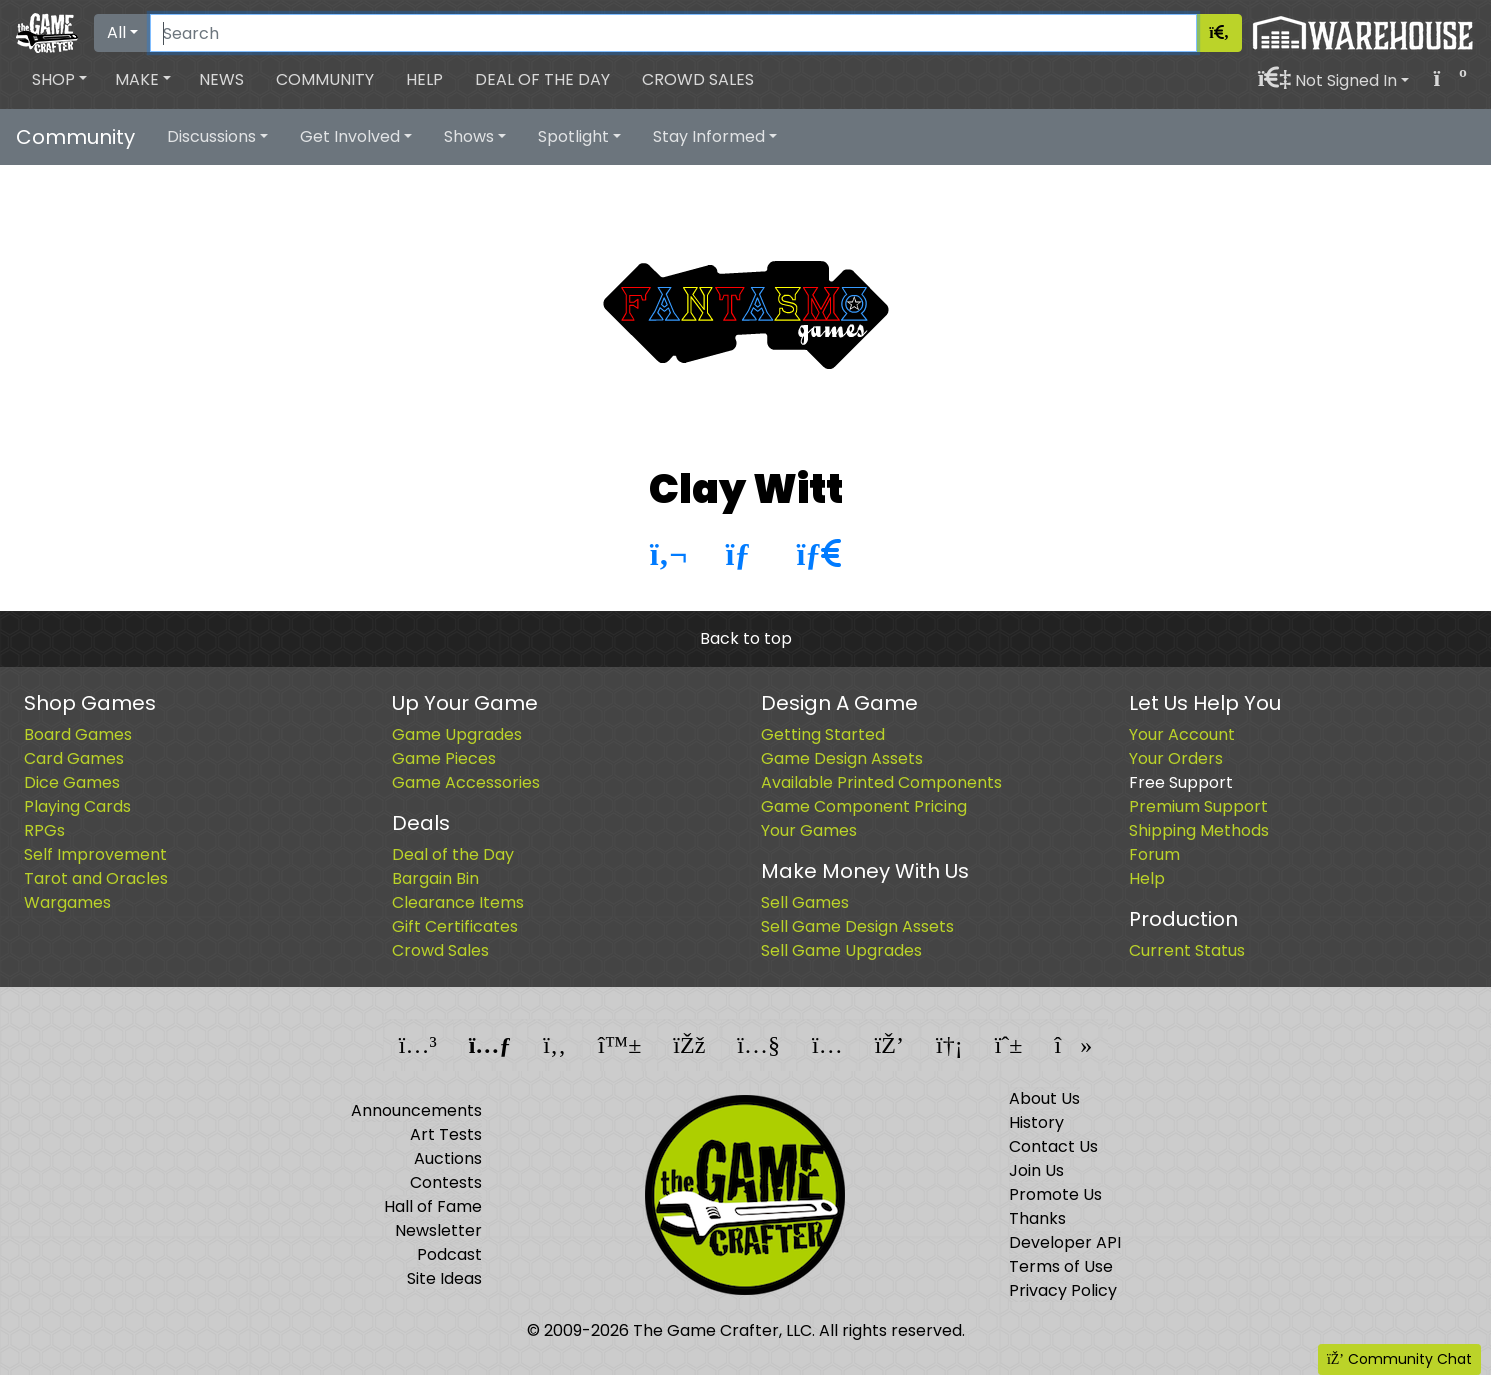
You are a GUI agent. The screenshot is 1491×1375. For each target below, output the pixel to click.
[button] (59, 80)
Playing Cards (77, 806)
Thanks (1037, 1218)
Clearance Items (458, 902)
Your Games (809, 830)
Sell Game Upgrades (841, 950)
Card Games (74, 758)
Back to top (746, 638)
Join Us (1036, 1170)
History (1036, 1122)
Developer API (1065, 1242)
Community (325, 79)
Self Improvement (95, 854)
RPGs (44, 830)
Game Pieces (444, 758)
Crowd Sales (698, 79)
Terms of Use (1061, 1266)
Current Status (1187, 950)
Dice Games (72, 782)
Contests (446, 1182)
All (116, 32)
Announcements (416, 1110)
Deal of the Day (542, 79)
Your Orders (1176, 758)
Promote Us (1055, 1194)
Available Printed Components (881, 782)
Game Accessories (466, 782)
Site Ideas (444, 1278)
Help (424, 79)
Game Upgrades (457, 734)
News (221, 79)
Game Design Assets (842, 758)
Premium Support (1198, 806)
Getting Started (823, 734)
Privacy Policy (1063, 1290)
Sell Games (805, 902)
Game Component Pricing (864, 806)
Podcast (449, 1254)
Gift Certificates (455, 926)
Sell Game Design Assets (857, 926)
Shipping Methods (1199, 830)
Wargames (67, 902)
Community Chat (1399, 1359)
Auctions (448, 1158)
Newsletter (438, 1230)
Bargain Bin (435, 878)
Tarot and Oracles (96, 878)
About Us (1044, 1098)
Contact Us (1053, 1146)
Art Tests (446, 1134)
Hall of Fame (433, 1206)
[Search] (673, 33)
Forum (1154, 854)
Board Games (78, 734)
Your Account (1182, 734)
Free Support (1181, 782)
